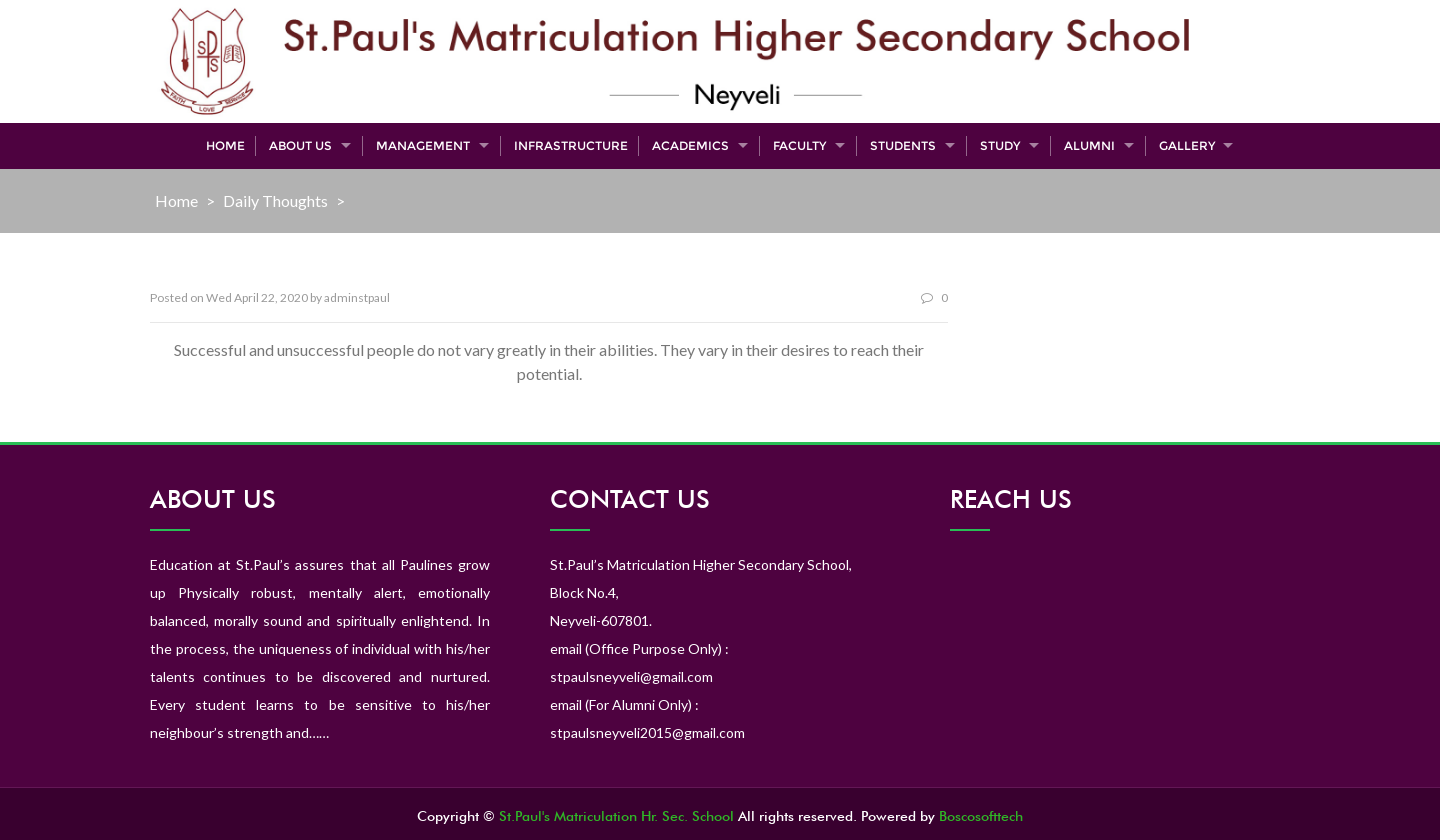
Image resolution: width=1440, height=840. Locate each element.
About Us (300, 145)
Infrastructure (571, 145)
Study (1000, 145)
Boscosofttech (981, 816)
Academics (690, 145)
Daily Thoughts (275, 200)
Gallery (1187, 145)
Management (423, 145)
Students (903, 145)
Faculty (799, 145)
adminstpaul (357, 297)
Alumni (1089, 145)
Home (225, 145)
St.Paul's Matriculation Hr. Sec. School (616, 816)
